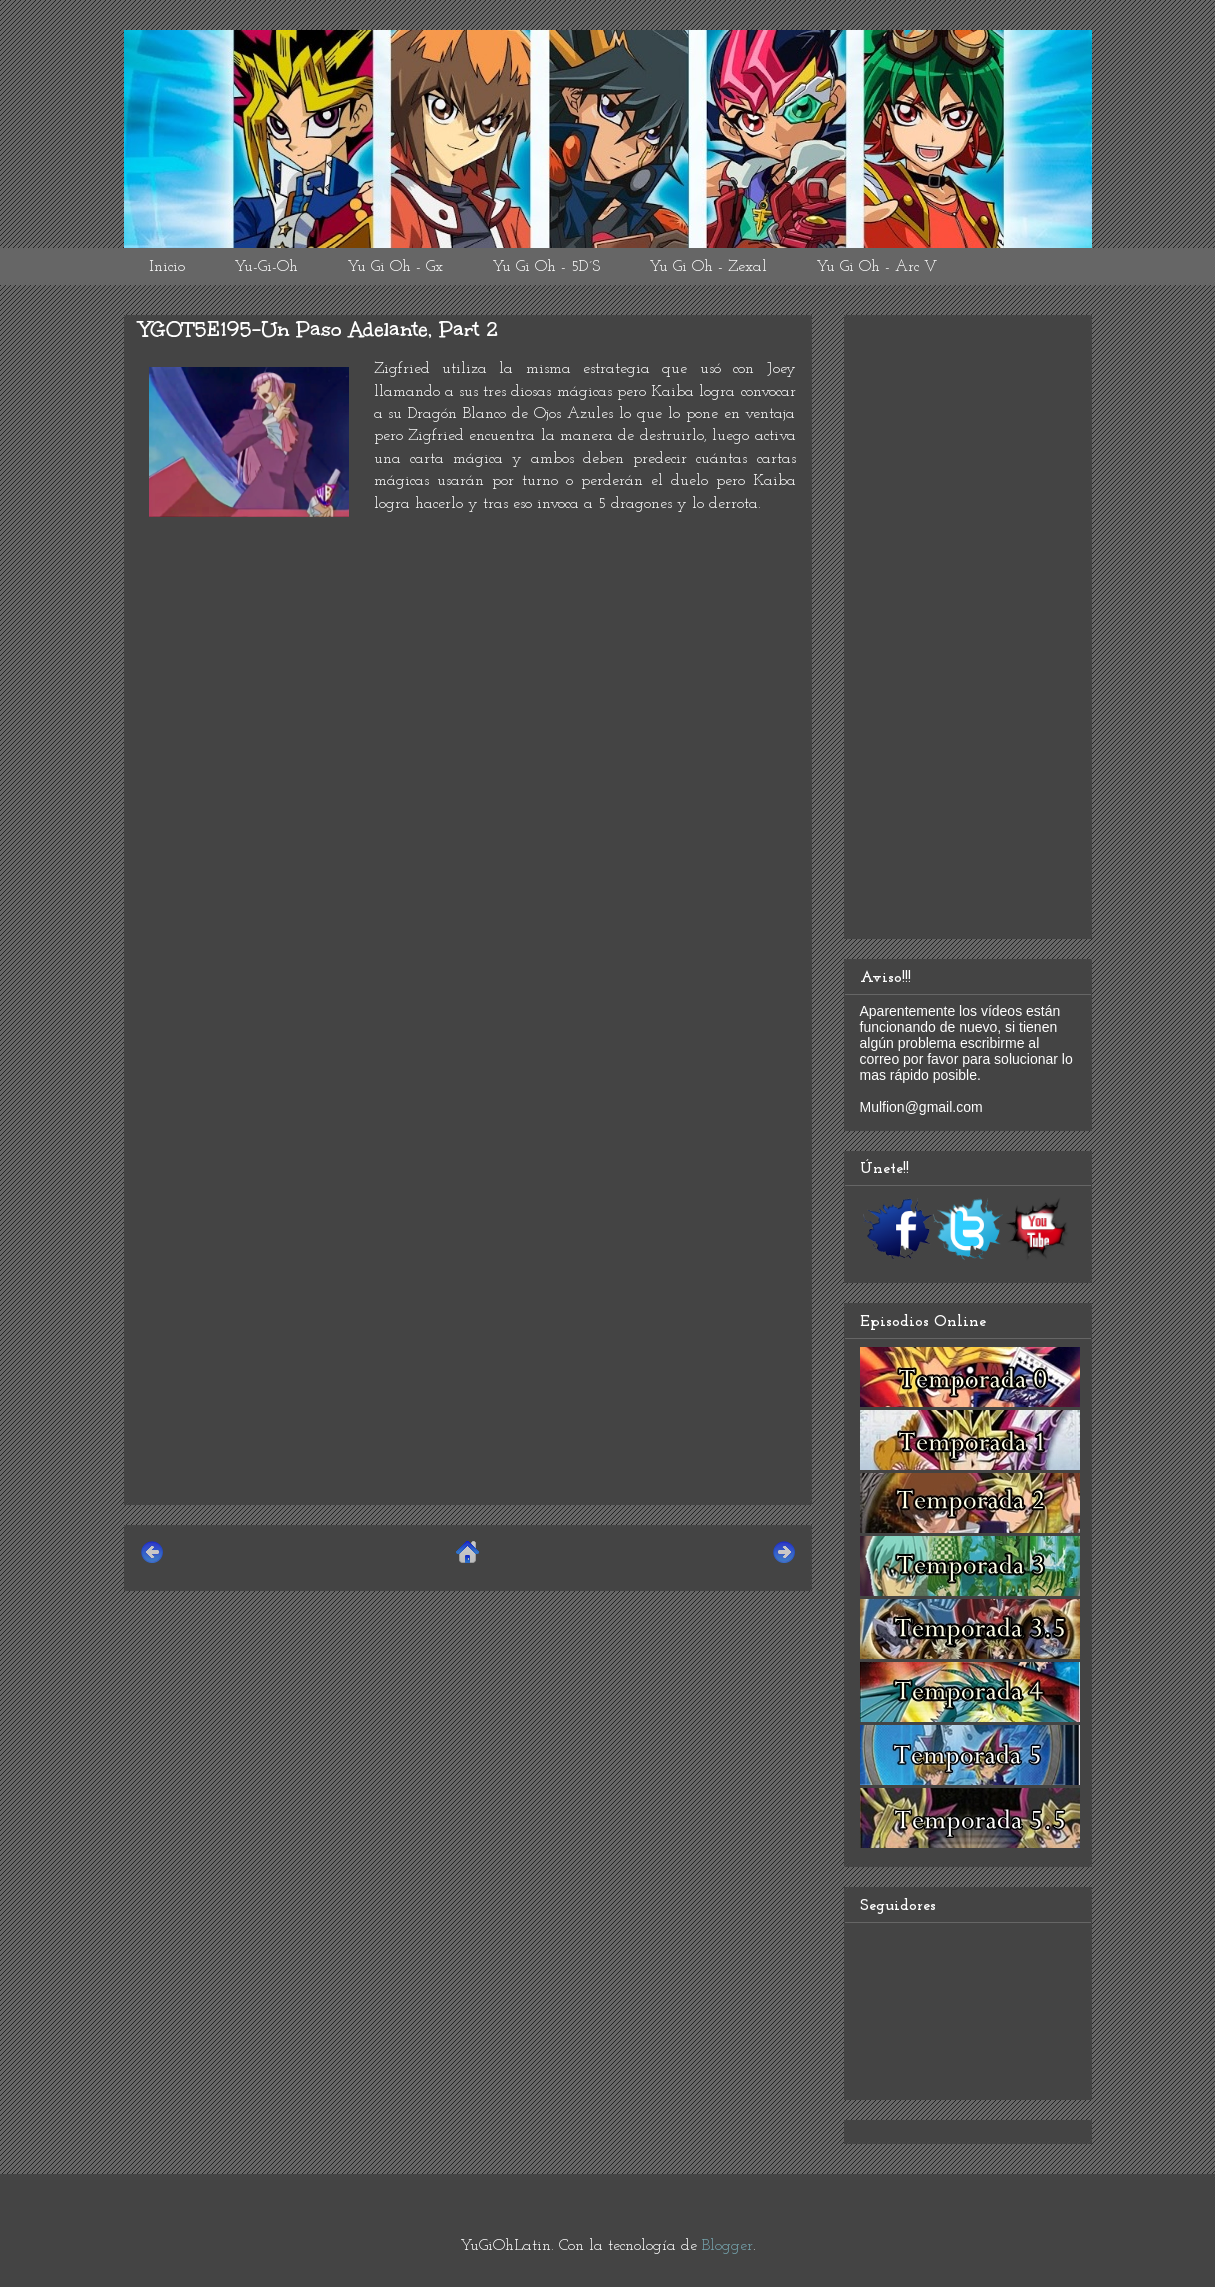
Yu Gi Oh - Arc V (876, 267)
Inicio (167, 267)
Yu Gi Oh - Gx (395, 267)
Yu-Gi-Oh (266, 267)
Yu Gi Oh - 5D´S (546, 267)
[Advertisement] (468, 1349)
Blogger (727, 2246)
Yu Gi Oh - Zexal (708, 267)
